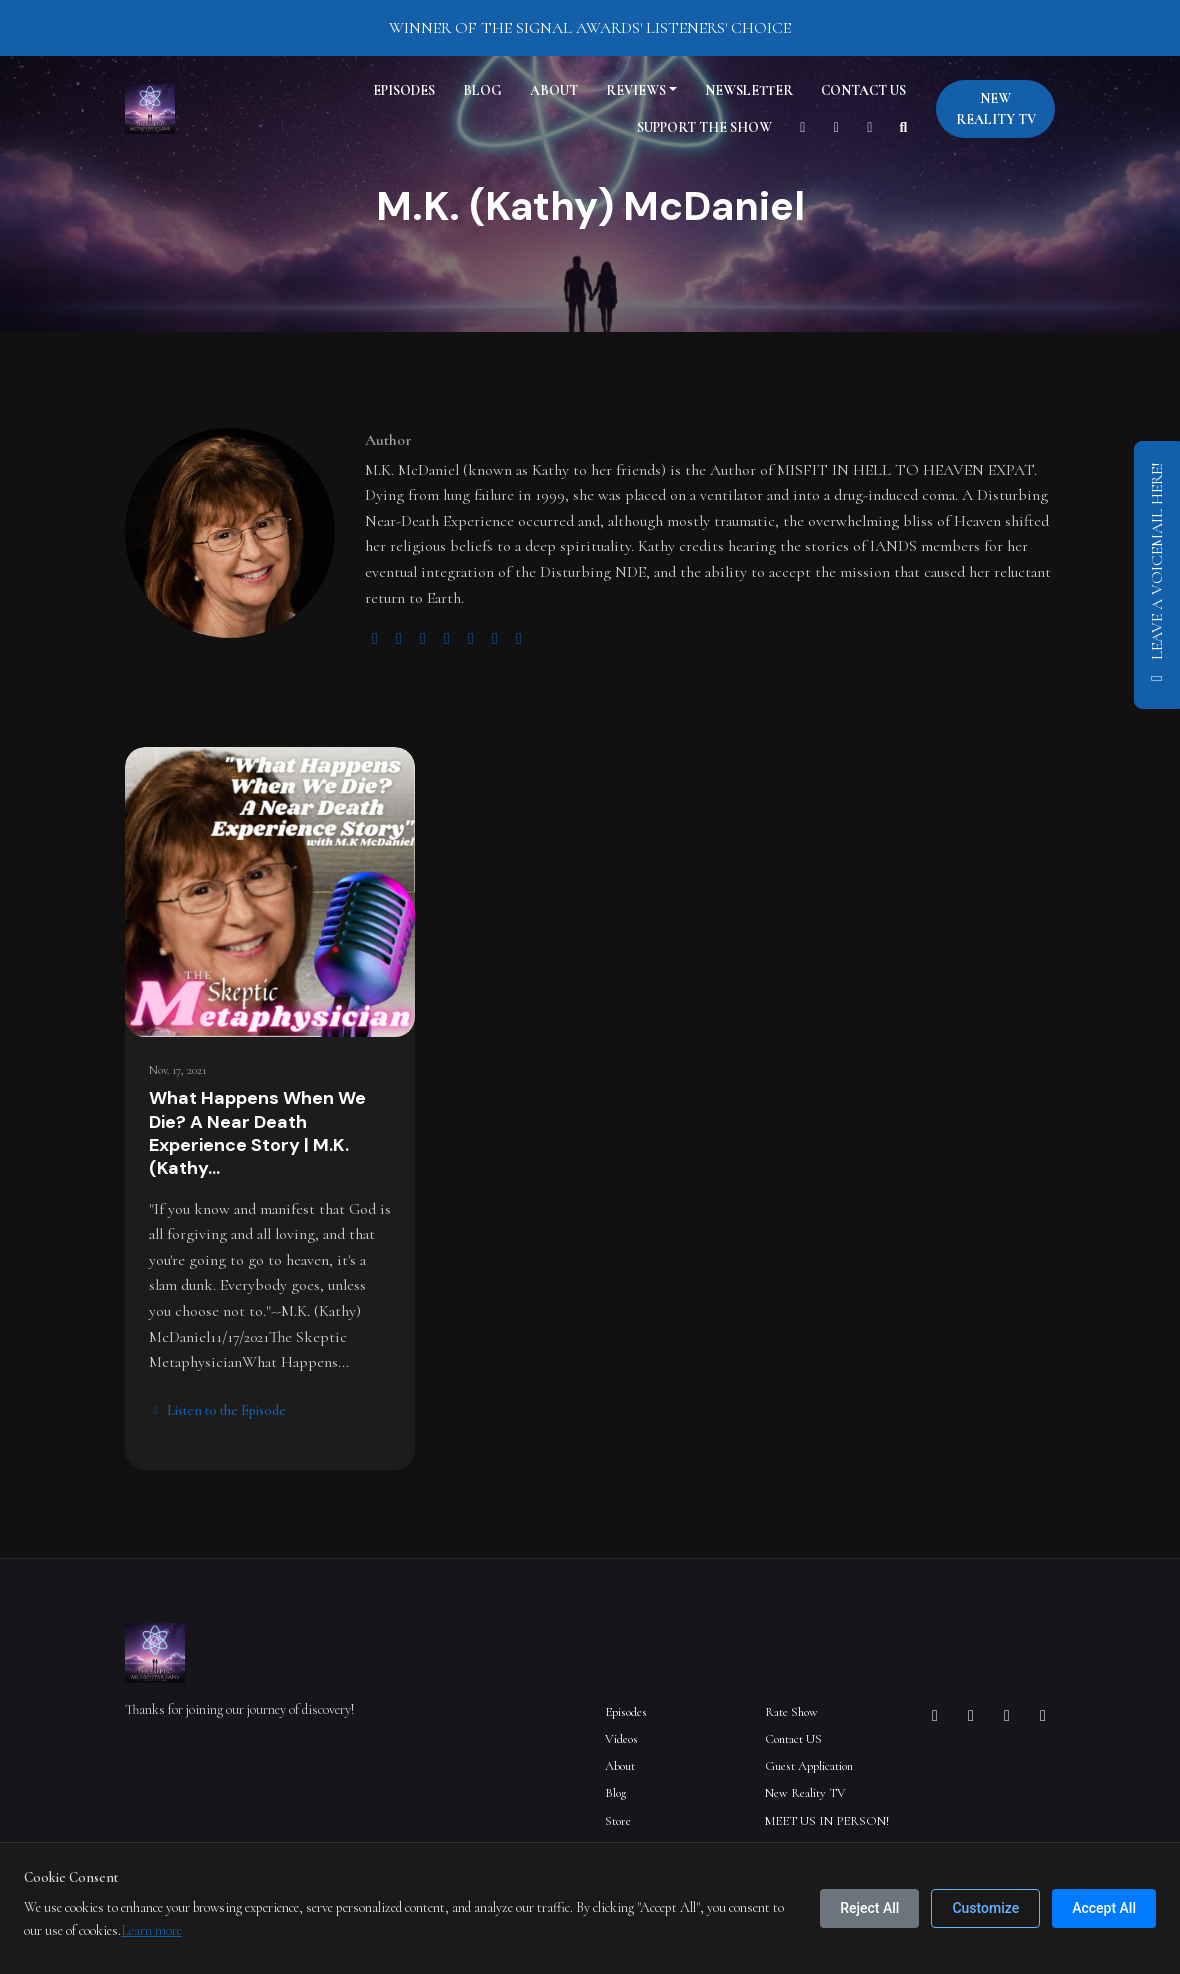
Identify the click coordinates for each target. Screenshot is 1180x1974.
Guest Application (809, 1766)
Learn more (151, 1930)
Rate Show (791, 1712)
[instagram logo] (423, 639)
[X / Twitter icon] (1007, 1716)
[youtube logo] (447, 639)
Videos (621, 1739)
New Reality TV (996, 109)
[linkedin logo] (495, 639)
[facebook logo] (471, 639)
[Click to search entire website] (904, 127)
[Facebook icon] (971, 1716)
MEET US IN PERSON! (827, 1821)
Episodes (404, 90)
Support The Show (704, 127)
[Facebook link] (870, 127)
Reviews (636, 90)
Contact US (863, 90)
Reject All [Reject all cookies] (869, 1908)
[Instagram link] (837, 127)
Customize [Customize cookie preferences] (985, 1908)
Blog (482, 90)
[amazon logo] (519, 639)
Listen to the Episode (217, 1410)
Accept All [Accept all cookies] (1104, 1908)
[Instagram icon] (935, 1716)
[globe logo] (375, 639)
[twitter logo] (399, 639)
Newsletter (749, 90)
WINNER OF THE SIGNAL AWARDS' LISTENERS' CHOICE (590, 28)
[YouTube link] (803, 127)
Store (618, 1821)
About (554, 90)
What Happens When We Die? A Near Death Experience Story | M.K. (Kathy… (257, 1133)
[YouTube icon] (1043, 1716)
